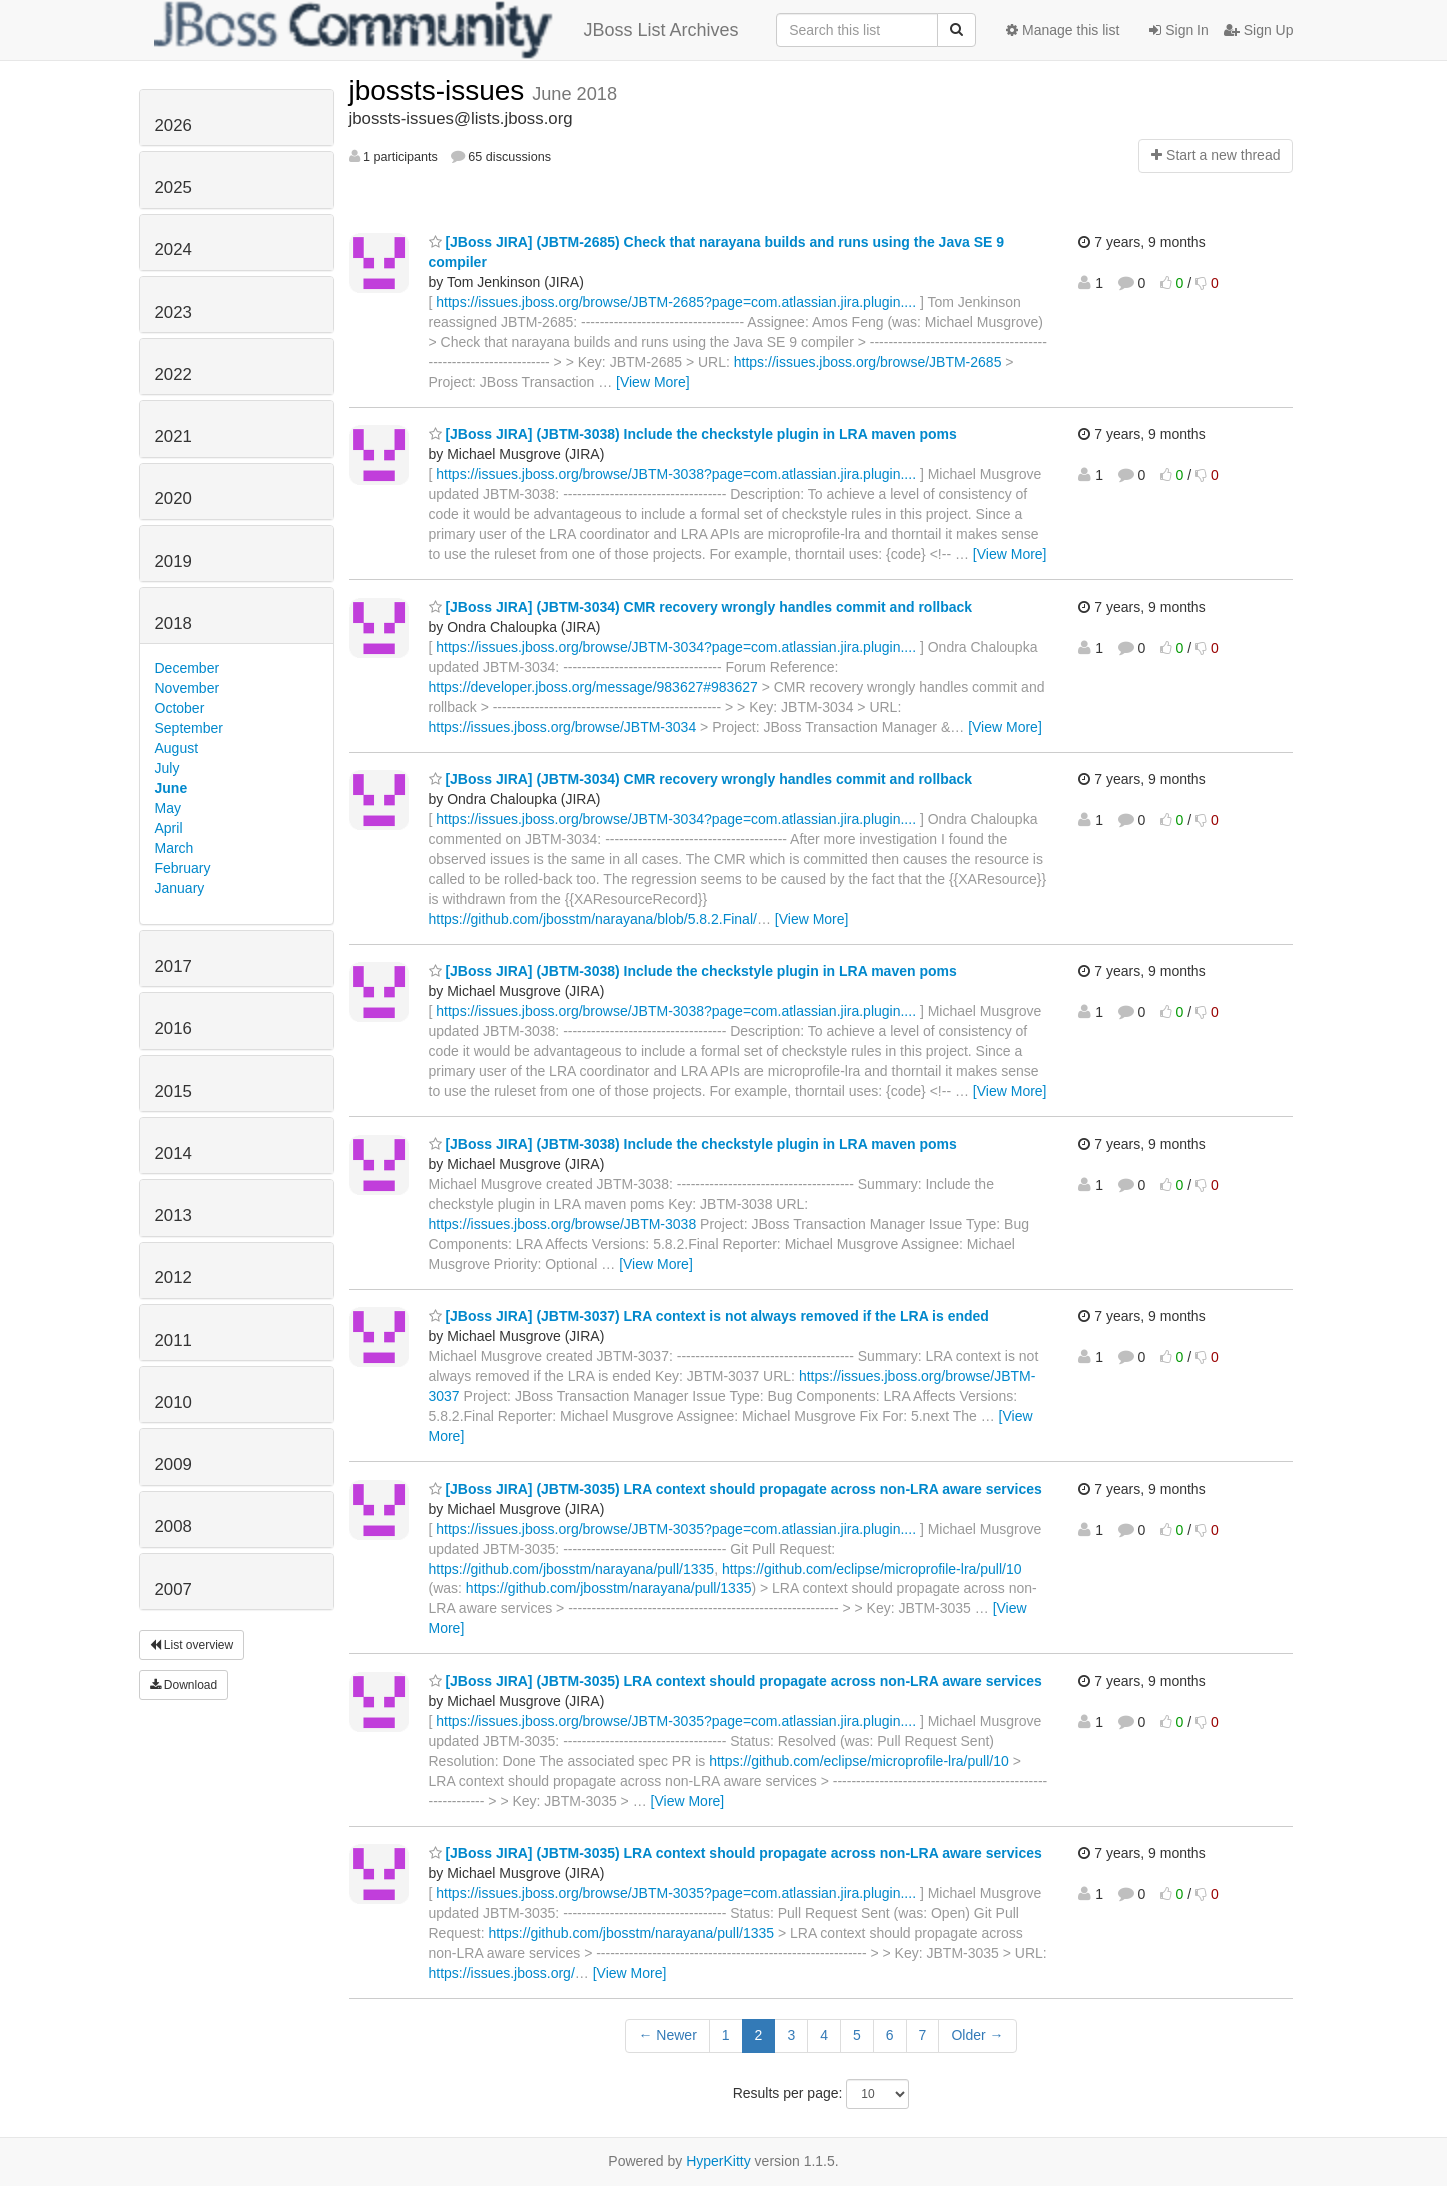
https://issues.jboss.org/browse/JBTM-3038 (563, 1224)
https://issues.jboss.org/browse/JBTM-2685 (868, 362)
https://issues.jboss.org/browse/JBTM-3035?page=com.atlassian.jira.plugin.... (676, 1529)
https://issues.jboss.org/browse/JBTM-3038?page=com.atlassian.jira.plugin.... (676, 474)
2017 (173, 966)
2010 (173, 1402)
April (169, 828)
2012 (173, 1277)
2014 (173, 1153)
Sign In (1178, 30)
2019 (173, 561)
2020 (173, 498)
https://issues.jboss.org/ (502, 1973)
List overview (192, 1645)
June (171, 788)
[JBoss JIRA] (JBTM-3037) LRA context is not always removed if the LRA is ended (709, 1316)
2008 (173, 1526)
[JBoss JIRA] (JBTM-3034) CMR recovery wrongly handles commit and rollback (701, 607)
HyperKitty (718, 2161)
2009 (173, 1464)
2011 (173, 1340)
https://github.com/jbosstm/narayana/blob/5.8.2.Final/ (593, 919)
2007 (173, 1589)
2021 (173, 436)
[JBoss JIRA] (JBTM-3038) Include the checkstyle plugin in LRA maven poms (693, 434)
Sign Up (1259, 30)
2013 (173, 1215)
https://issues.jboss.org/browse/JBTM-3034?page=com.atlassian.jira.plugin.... (676, 647)
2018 (173, 623)
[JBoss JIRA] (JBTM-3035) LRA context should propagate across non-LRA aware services (735, 1489)
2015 (173, 1091)
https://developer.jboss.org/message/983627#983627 (593, 687)
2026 (173, 125)
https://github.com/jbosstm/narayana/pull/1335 (572, 1569)
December (187, 668)
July (167, 768)
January (180, 888)
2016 (173, 1028)
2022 (173, 374)
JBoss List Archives (446, 30)
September (189, 728)
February (183, 868)
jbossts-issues (441, 90)
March (174, 848)
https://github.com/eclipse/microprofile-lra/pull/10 (872, 1569)
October (180, 708)
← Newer (667, 2035)
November (187, 688)
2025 (173, 187)
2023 (173, 312)
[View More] (653, 382)
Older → (977, 2035)
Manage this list (1062, 30)
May (168, 808)
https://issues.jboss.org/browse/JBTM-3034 (563, 727)
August (177, 748)
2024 (173, 249)
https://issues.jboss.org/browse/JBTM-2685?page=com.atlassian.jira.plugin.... (676, 302)
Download (184, 1685)
